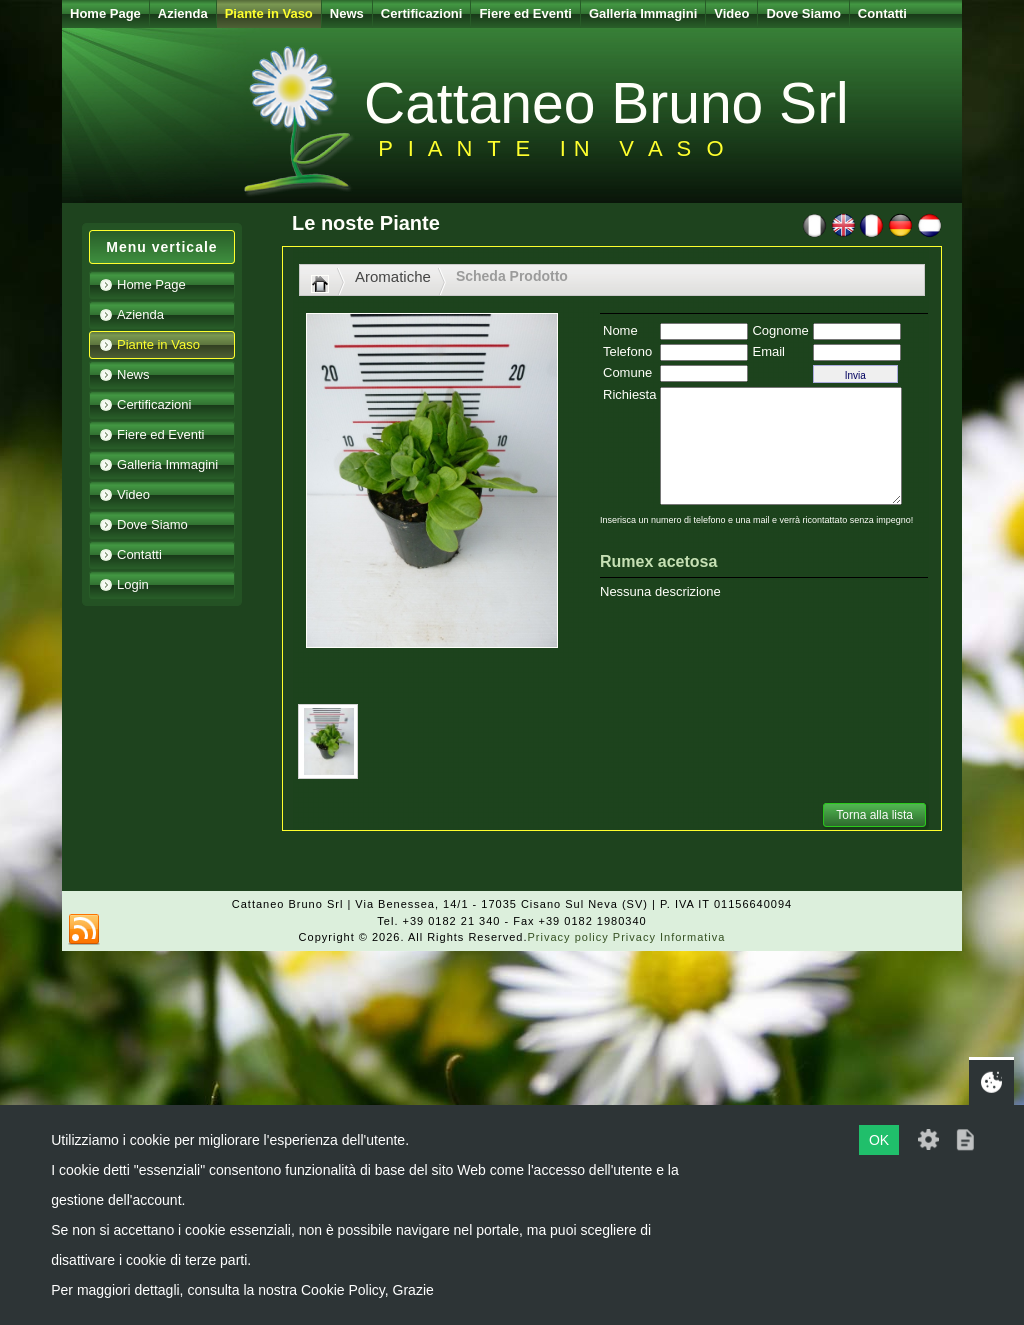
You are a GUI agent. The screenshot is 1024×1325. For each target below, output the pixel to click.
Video (731, 13)
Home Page (105, 13)
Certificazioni (422, 13)
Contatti (882, 13)
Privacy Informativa (669, 937)
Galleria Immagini (643, 13)
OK (879, 1140)
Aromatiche (393, 276)
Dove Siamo (803, 13)
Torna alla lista (874, 815)
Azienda (183, 13)
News (347, 13)
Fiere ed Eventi (525, 13)
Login (133, 584)
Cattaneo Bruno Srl (606, 103)
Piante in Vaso (269, 13)
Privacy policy (568, 937)
